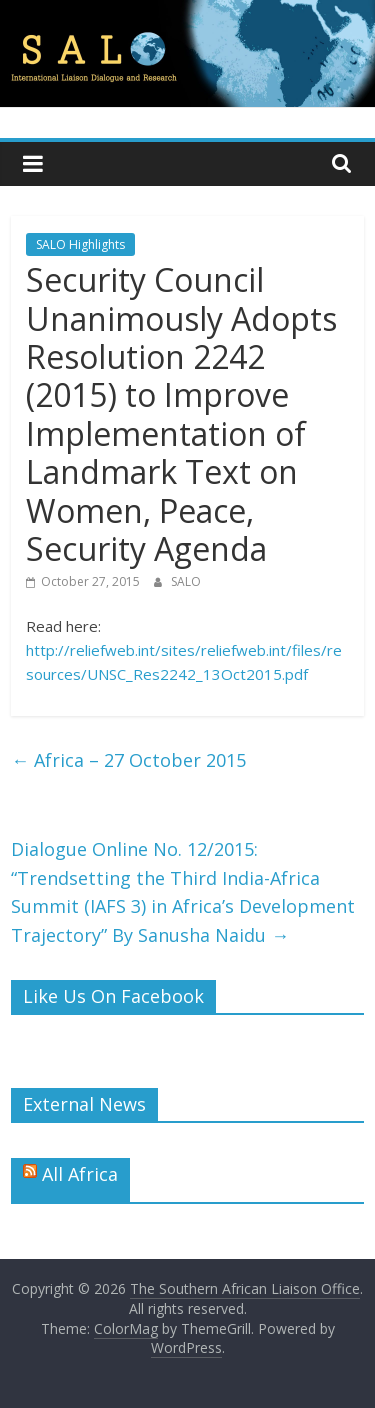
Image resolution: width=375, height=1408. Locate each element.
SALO (186, 581)
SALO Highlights (80, 244)
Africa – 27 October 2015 (128, 760)
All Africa (80, 1174)
